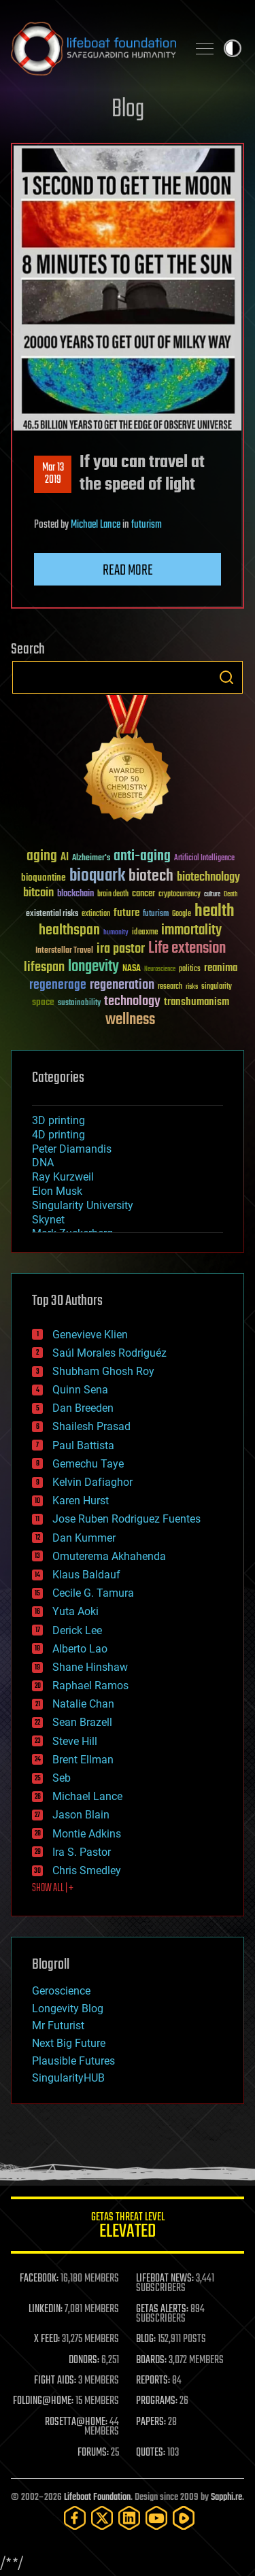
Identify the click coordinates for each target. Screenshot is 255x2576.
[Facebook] (75, 2518)
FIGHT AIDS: (55, 2381)
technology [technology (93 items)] (132, 1002)
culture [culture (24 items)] (212, 894)
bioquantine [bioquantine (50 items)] (43, 877)
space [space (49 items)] (43, 1002)
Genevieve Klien (90, 1334)
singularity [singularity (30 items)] (216, 987)
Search (226, 677)
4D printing (58, 1134)
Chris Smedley (86, 1870)
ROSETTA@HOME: (76, 2422)
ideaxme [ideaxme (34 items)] (145, 933)
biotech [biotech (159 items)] (151, 876)
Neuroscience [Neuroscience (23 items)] (159, 970)
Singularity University (82, 1205)
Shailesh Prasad (91, 1426)
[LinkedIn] (129, 2518)
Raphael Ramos (90, 1685)
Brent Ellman (83, 1759)
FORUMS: (93, 2453)
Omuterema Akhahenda (109, 1556)
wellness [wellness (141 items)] (130, 1020)
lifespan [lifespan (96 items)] (44, 967)
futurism (146, 525)
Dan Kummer (84, 1537)
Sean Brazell (82, 1722)
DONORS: (84, 2360)
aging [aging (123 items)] (42, 856)
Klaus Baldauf (86, 1574)
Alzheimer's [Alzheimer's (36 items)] (91, 858)
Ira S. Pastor (81, 1852)
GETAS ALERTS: (162, 2309)
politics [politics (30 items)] (190, 969)
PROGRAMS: (156, 2401)
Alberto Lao (79, 1648)
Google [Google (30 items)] (181, 914)
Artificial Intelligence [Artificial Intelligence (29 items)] (204, 858)
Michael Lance (95, 525)
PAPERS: (151, 2422)
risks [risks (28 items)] (192, 987)
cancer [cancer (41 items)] (143, 894)
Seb (61, 1778)
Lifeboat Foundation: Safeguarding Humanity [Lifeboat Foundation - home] (93, 48)
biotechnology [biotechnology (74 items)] (208, 877)
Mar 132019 (53, 474)
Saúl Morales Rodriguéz (109, 1352)
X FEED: (47, 2339)
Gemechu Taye (88, 1463)
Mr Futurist (58, 2025)
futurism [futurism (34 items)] (156, 914)
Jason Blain (80, 1814)
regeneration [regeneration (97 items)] (122, 985)
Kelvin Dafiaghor (92, 1482)
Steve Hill (74, 1741)
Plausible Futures (73, 2060)
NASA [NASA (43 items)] (131, 969)
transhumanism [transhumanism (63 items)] (196, 1002)
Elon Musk (57, 1191)
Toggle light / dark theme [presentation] (232, 48)
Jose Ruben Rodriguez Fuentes (126, 1518)
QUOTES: (150, 2453)
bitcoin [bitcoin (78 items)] (38, 893)
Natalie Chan (83, 1703)
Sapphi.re (226, 2497)
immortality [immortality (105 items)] (191, 930)
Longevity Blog (67, 2008)
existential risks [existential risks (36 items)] (52, 914)
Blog (128, 109)
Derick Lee (77, 1630)
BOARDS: (151, 2360)
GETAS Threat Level (127, 2227)
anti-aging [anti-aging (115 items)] (142, 856)
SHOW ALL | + (52, 1888)
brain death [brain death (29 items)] (113, 894)
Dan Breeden (83, 1408)
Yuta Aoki (75, 1611)
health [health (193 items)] (214, 911)
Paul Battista (83, 1445)
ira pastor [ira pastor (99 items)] (121, 949)
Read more (128, 570)
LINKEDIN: (46, 2309)
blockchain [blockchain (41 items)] (75, 894)
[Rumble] (183, 2518)
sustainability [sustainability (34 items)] (79, 1004)
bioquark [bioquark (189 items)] (97, 876)
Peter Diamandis (72, 1148)
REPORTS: (153, 2381)
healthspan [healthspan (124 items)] (69, 930)
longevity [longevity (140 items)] (93, 967)
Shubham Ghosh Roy (103, 1371)
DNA (43, 1162)
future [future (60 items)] (126, 912)
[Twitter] (102, 2518)
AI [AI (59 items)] (65, 857)
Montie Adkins (86, 1833)
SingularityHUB (68, 2077)
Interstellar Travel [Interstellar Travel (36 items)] (64, 951)
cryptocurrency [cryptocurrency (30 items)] (179, 894)
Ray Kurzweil (63, 1176)
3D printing (58, 1120)
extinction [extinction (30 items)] (96, 914)
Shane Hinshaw (90, 1667)
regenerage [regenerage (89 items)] (57, 985)
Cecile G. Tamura (93, 1593)
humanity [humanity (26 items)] (116, 933)
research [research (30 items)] (170, 987)
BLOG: (146, 2339)
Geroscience (61, 1990)
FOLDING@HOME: (43, 2401)
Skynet (48, 1219)
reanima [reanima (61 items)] (220, 968)
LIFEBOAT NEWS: (165, 2279)
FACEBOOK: (39, 2279)
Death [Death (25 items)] (230, 894)
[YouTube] (156, 2518)
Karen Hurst (80, 1500)
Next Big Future (68, 2043)
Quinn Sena (80, 1389)
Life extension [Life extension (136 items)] (187, 948)
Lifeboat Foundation (97, 2497)
